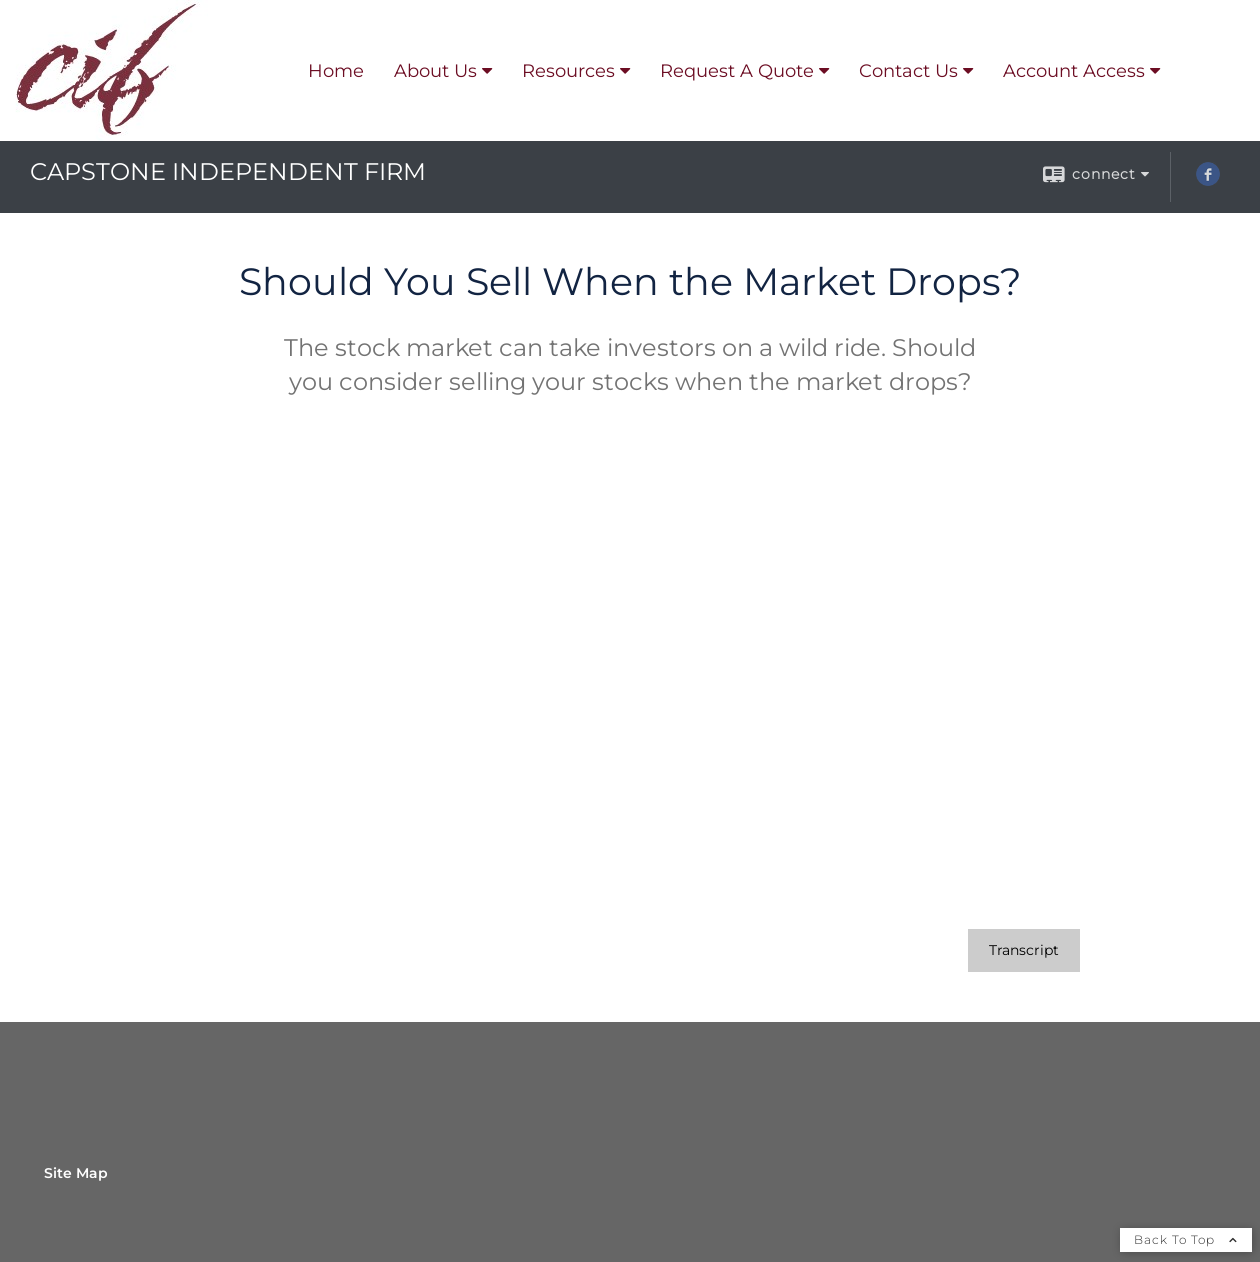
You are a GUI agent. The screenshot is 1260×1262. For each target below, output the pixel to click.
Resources (568, 71)
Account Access (1074, 71)
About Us (435, 71)
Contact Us (908, 71)
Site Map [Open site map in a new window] (76, 1173)
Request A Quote (737, 71)
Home (336, 71)
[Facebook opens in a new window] (1208, 181)
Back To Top (1186, 1239)
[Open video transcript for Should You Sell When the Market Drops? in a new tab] (1024, 950)
